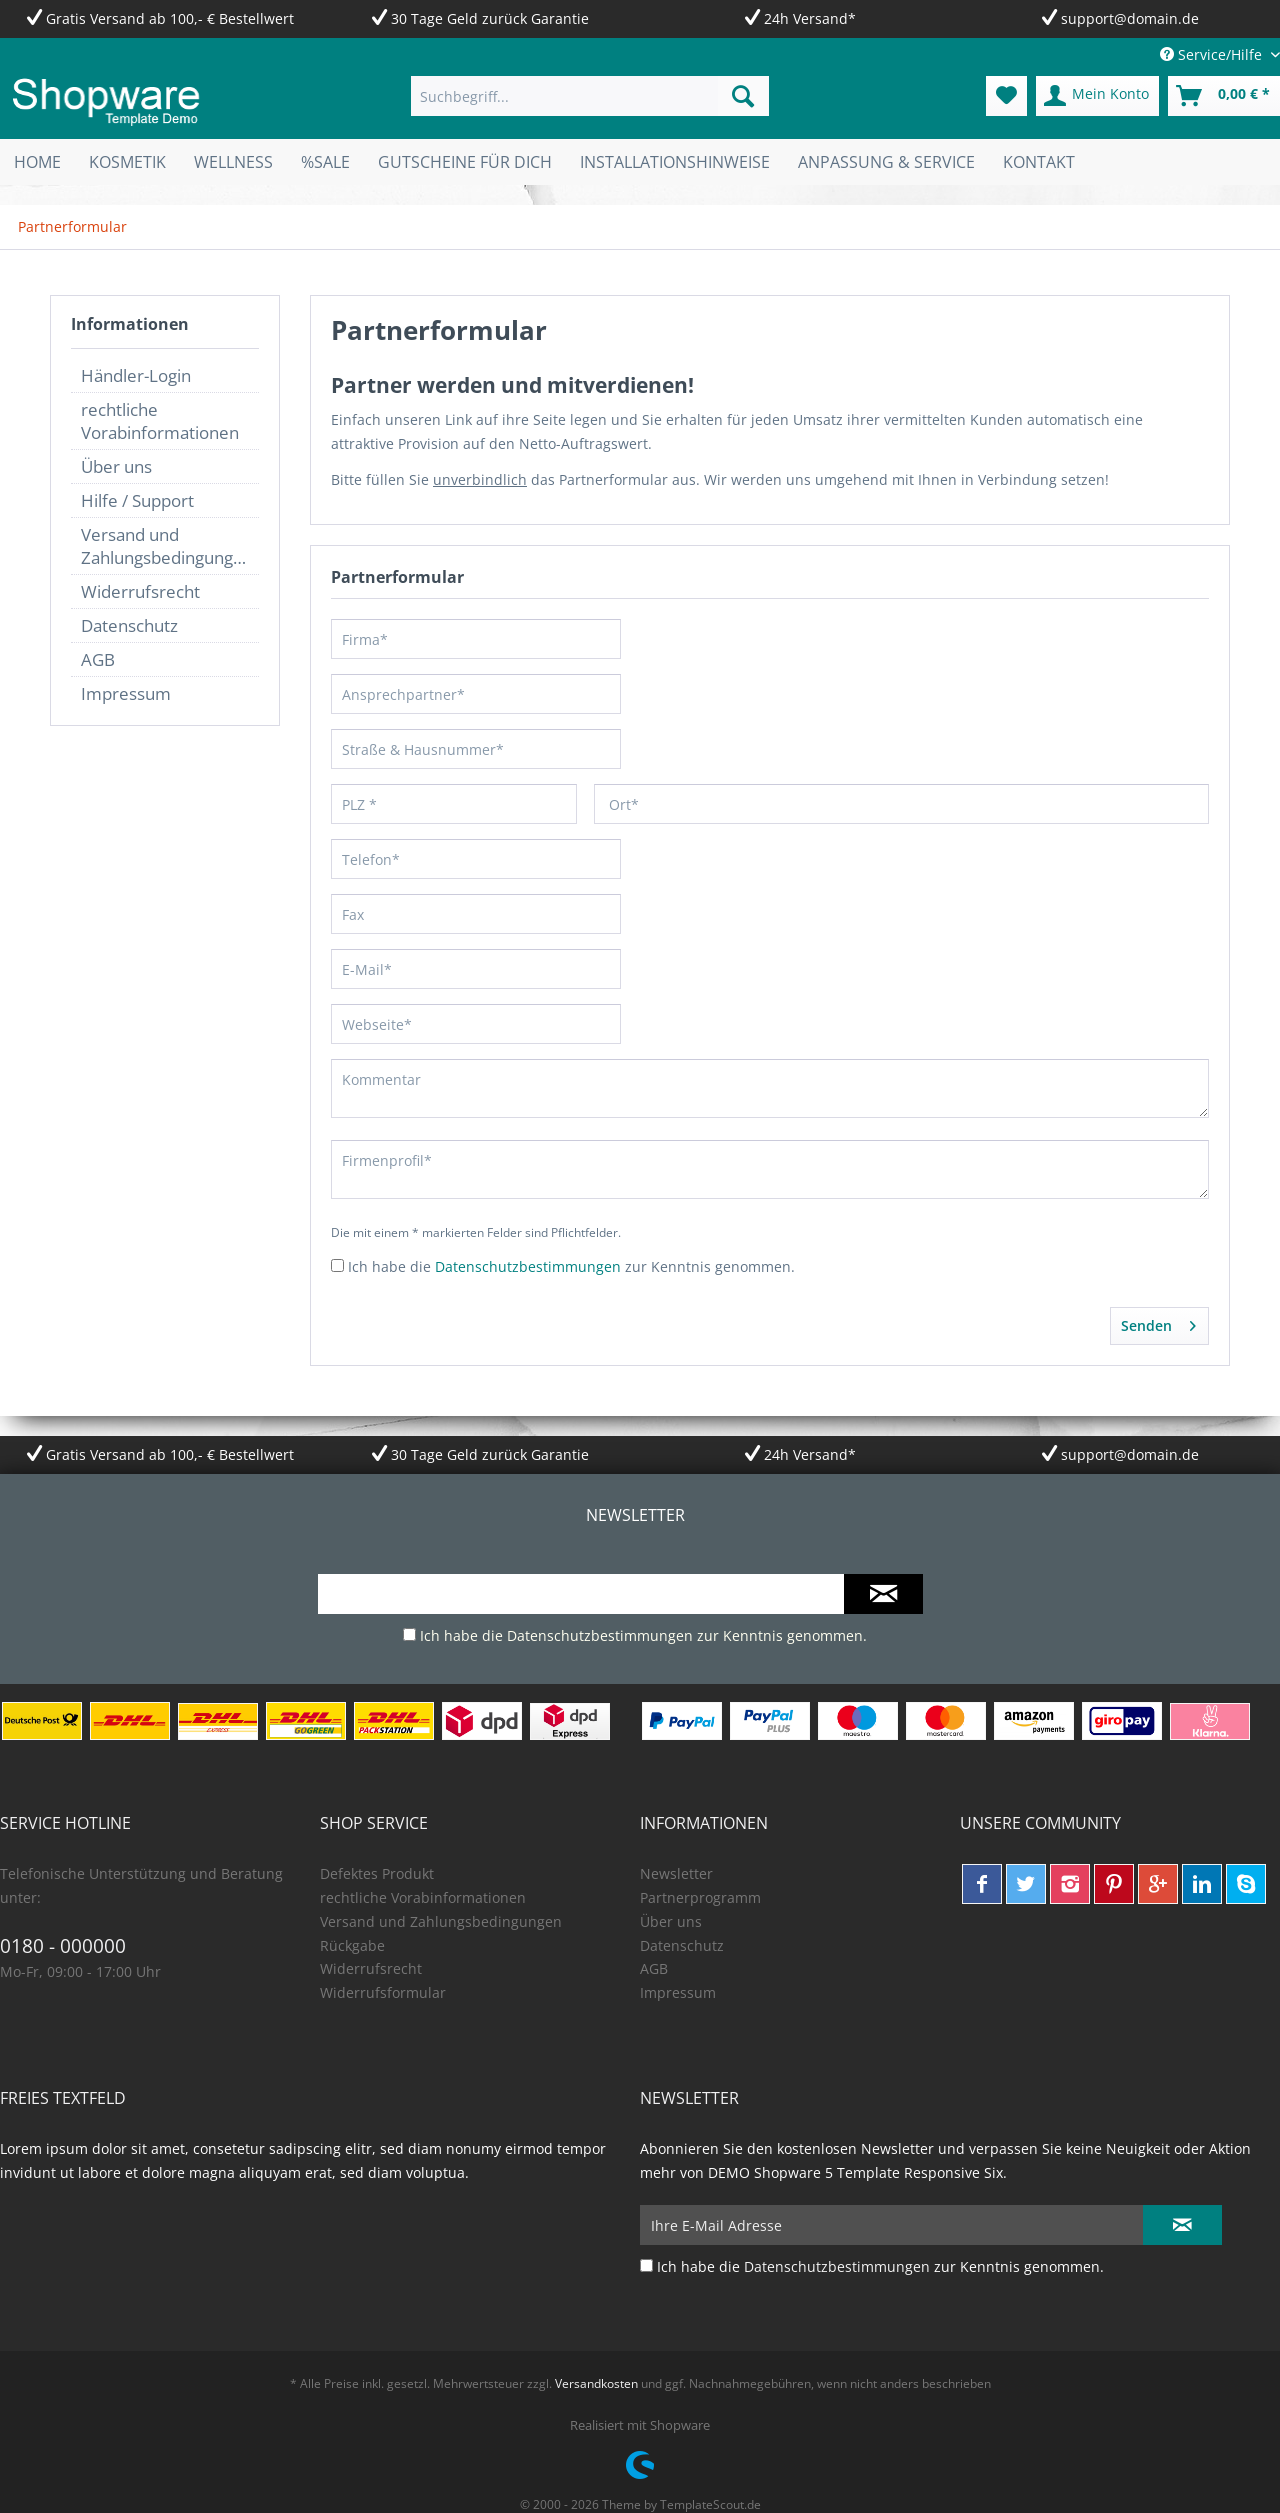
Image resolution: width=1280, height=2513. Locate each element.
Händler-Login (136, 375)
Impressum (126, 693)
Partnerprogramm (700, 1897)
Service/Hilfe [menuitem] (1213, 54)
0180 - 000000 (63, 1946)
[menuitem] (590, 96)
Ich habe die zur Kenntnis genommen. (571, 1266)
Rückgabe (352, 1945)
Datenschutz (129, 625)
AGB (98, 659)
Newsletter (676, 1873)
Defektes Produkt (377, 1873)
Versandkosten (596, 2383)
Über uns (116, 466)
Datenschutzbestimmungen (528, 1266)
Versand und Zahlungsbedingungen (167, 546)
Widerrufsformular (383, 1992)
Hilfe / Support (137, 500)
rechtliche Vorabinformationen (160, 421)
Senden (1158, 1322)
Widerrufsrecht (140, 591)
